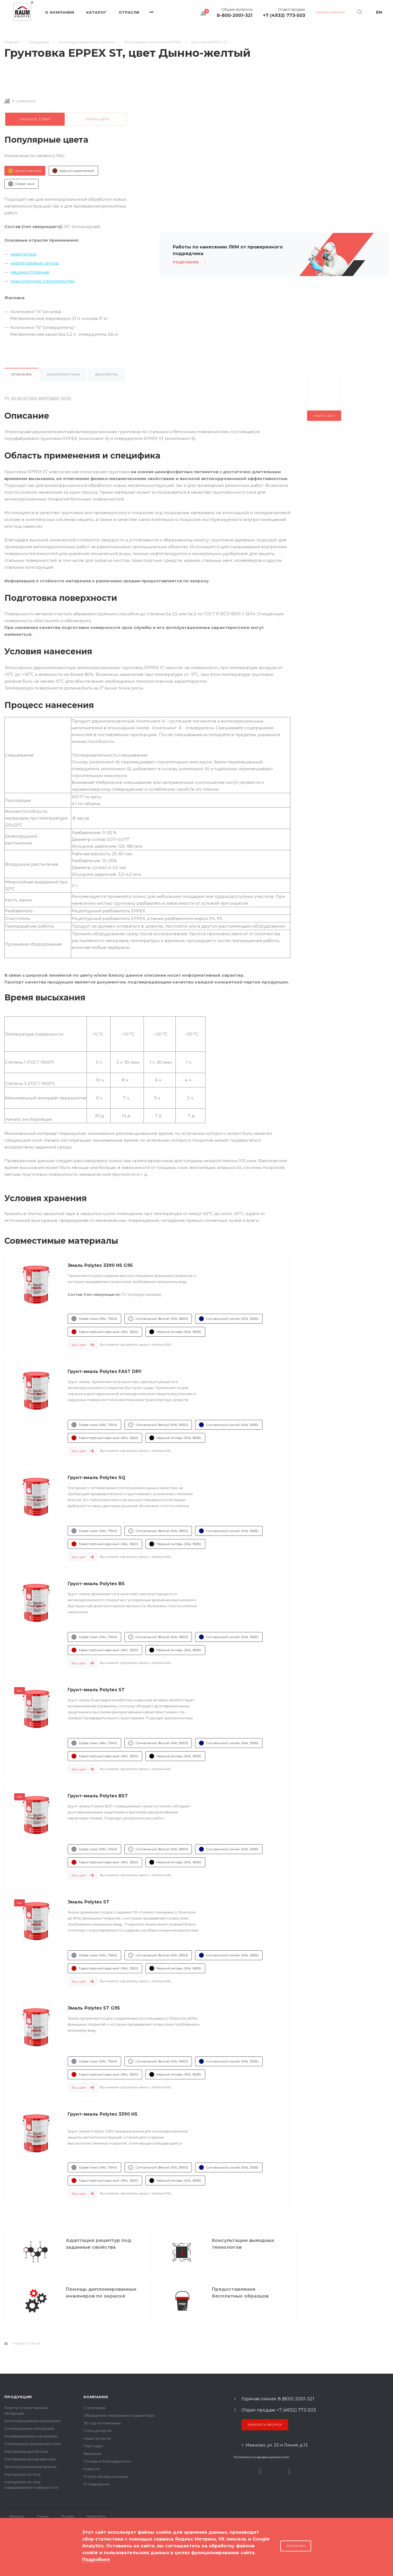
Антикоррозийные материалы (32, 2421)
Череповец (96, 2516)
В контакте (237, 2471)
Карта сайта (15, 2554)
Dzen (289, 2471)
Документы (106, 374)
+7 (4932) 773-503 (284, 15)
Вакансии (92, 2453)
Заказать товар (34, 119)
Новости (92, 2469)
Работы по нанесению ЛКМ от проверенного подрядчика (228, 250)
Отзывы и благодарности (107, 2461)
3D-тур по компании (102, 2423)
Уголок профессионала (106, 2476)
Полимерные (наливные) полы (32, 2444)
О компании (95, 2408)
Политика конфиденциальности (261, 2457)
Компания (96, 2397)
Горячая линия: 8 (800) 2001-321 (278, 2399)
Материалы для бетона (26, 2451)
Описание (21, 374)
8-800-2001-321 (234, 15)
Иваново (17, 2516)
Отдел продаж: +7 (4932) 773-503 (279, 2410)
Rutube (260, 2471)
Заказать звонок (265, 2425)
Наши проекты (97, 2438)
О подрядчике (97, 2484)
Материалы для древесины (29, 2459)
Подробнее (96, 2559)
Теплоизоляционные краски (30, 2466)
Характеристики (63, 374)
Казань (43, 2516)
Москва (67, 2516)
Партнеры (93, 2446)
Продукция (18, 2397)
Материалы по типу (22, 2474)
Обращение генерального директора (119, 2415)
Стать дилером (98, 2430)
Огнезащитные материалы (29, 2428)
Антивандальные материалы (31, 2436)
